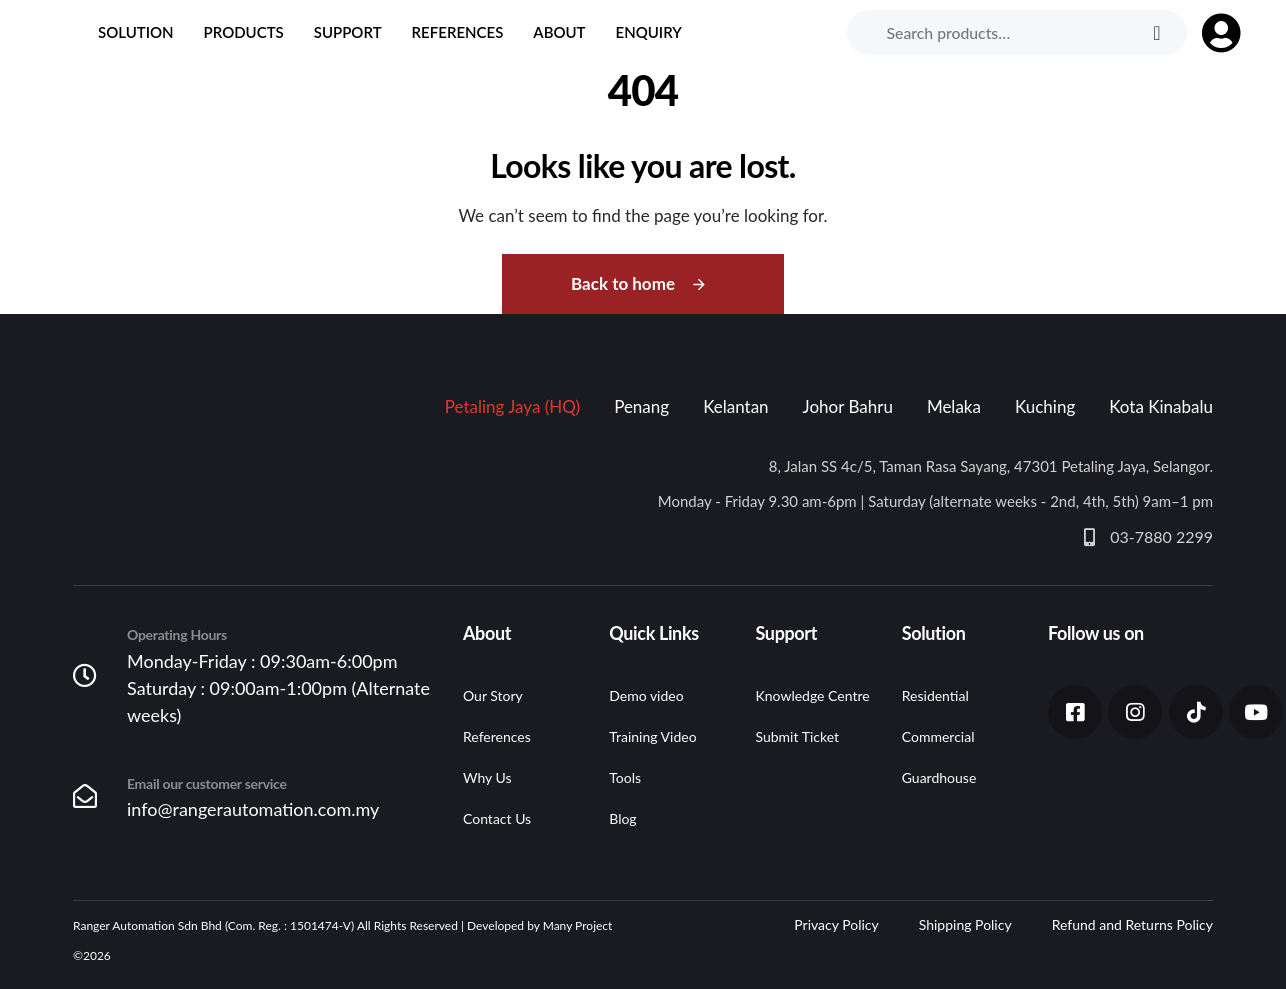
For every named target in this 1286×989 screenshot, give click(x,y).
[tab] (512, 407)
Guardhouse (939, 777)
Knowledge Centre (813, 695)
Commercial (938, 736)
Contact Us (497, 818)
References (458, 32)
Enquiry (649, 32)
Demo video (646, 695)
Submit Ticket (798, 736)
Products (244, 32)
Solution (136, 32)
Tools (625, 777)
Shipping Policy (965, 924)
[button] (1211, 33)
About (559, 32)
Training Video (652, 736)
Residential (935, 695)
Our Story (493, 695)
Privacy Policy (836, 924)
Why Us (487, 777)
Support (348, 32)
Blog (622, 818)
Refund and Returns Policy (1132, 924)
